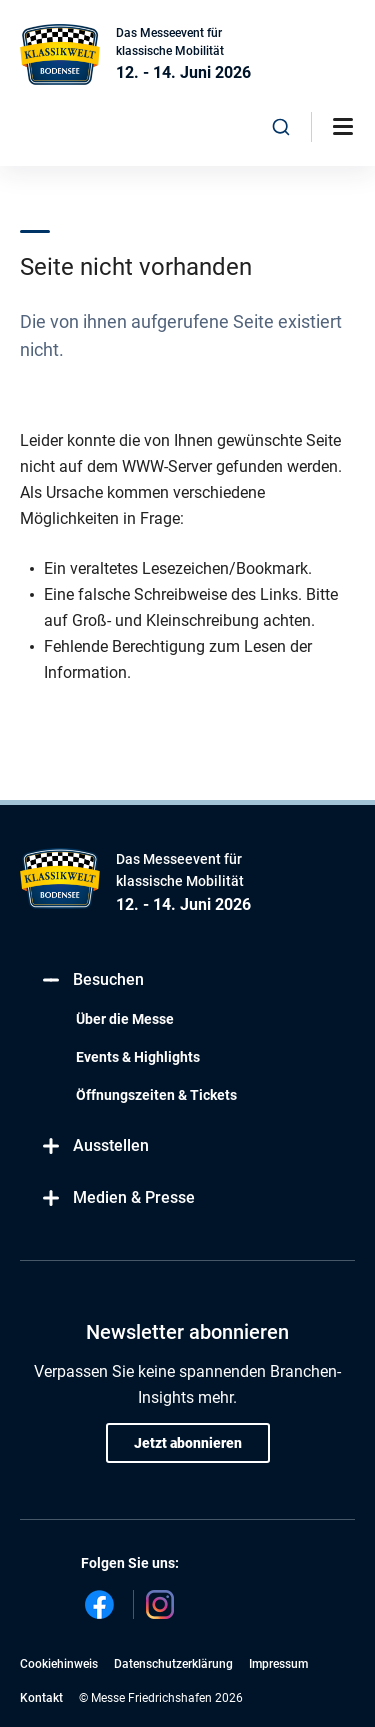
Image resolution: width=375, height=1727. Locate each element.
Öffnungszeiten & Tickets (156, 1095)
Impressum (278, 1664)
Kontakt (41, 1698)
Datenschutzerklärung (173, 1664)
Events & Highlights (138, 1057)
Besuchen (92, 980)
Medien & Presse (117, 1198)
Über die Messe (125, 1019)
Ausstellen (94, 1146)
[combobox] (281, 127)
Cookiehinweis (59, 1664)
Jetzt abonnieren (188, 1443)
